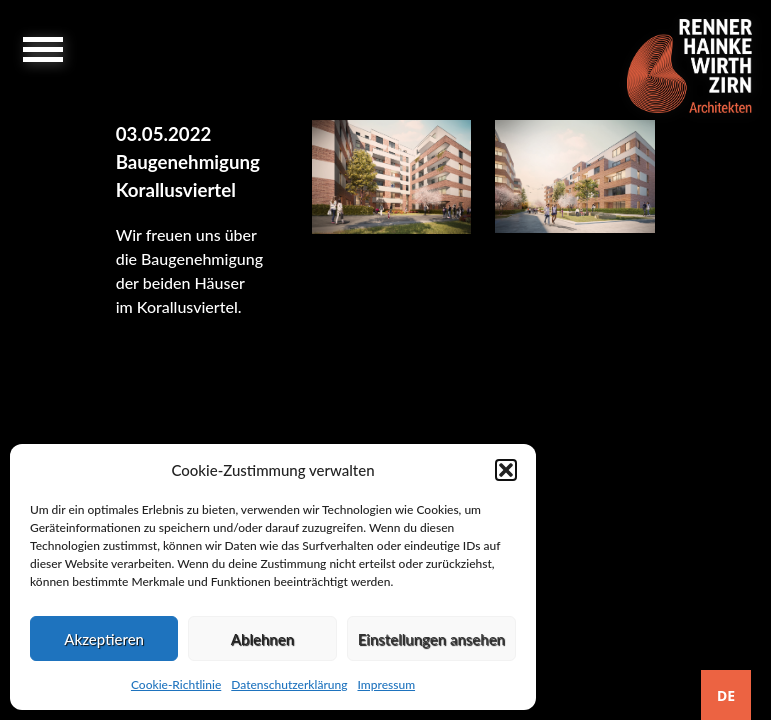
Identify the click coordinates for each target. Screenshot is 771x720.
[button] (506, 470)
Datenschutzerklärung (289, 684)
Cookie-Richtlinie (176, 684)
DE (726, 695)
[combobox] (726, 695)
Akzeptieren (104, 639)
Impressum (386, 684)
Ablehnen (262, 639)
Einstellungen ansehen (431, 639)
